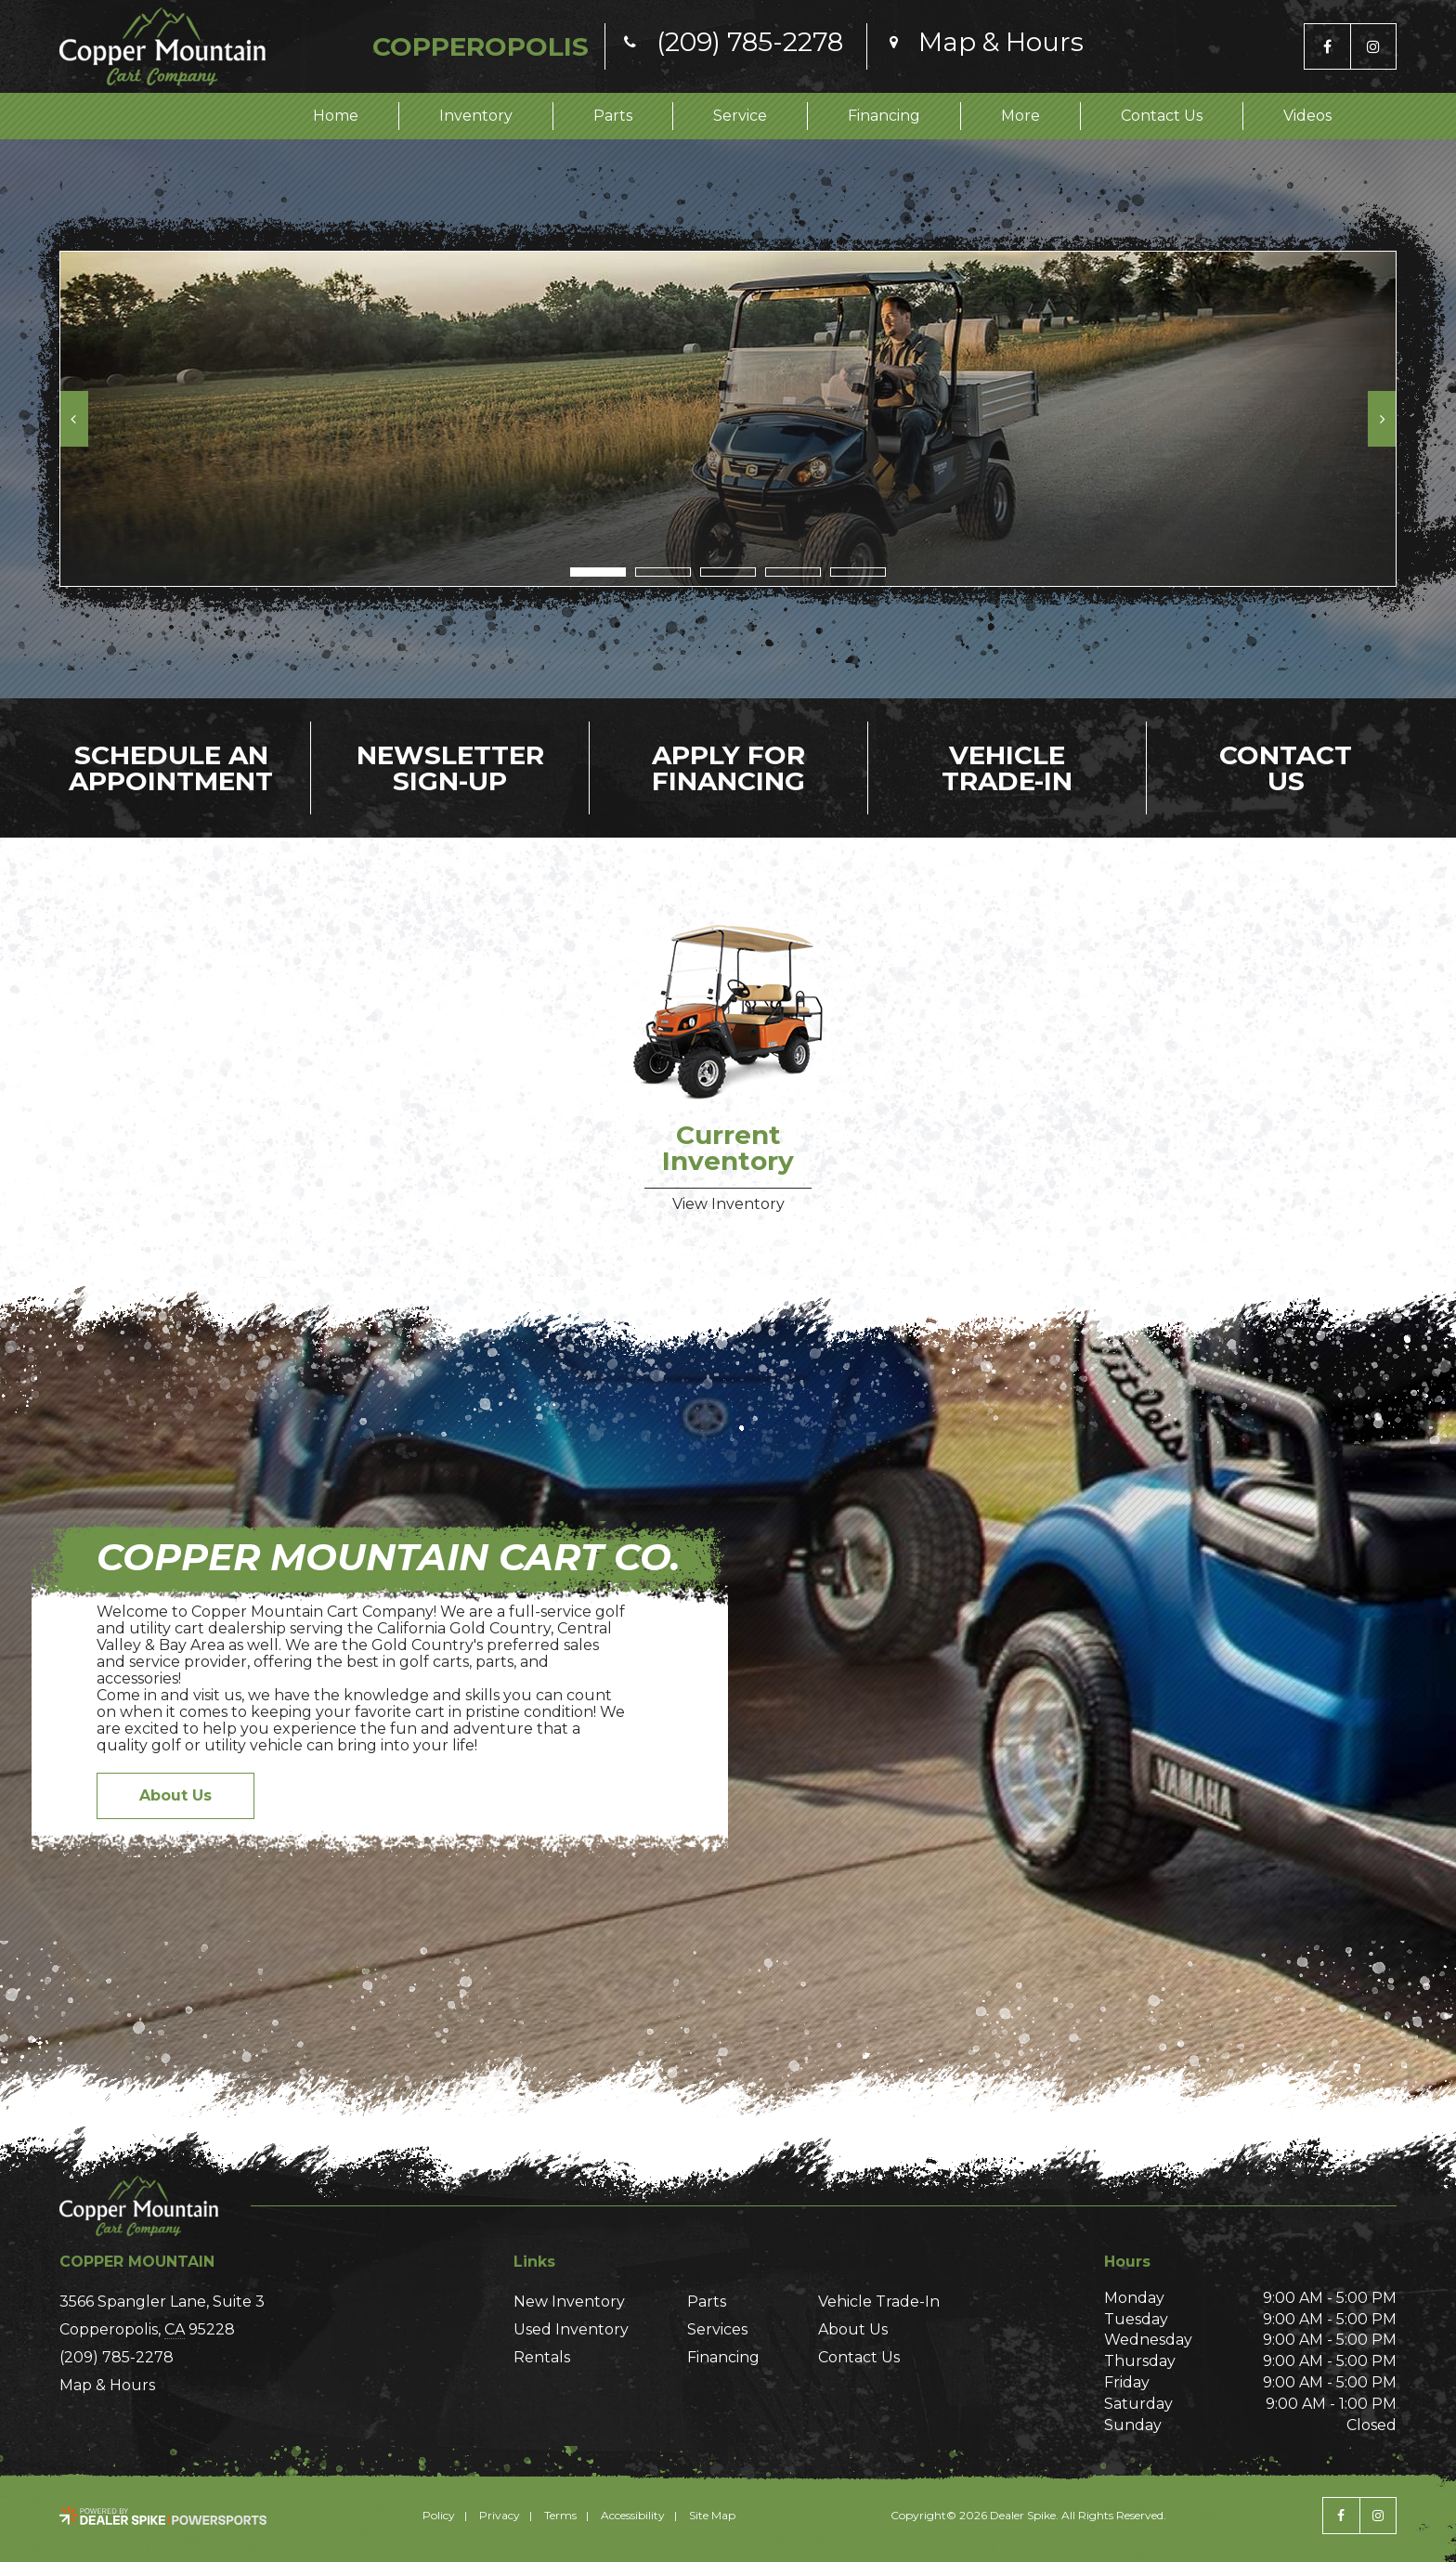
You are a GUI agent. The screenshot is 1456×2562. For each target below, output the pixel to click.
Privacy (499, 2515)
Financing (723, 2357)
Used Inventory (571, 2329)
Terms (560, 2515)
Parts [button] (612, 115)
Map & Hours (107, 2385)
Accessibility (633, 2515)
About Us (175, 1795)
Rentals (542, 2357)
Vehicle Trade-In (879, 2301)
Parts (706, 2301)
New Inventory (569, 2301)
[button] (74, 419)
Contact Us (1161, 115)
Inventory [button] (476, 115)
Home (335, 115)
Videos (1307, 115)
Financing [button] (884, 115)
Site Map (712, 2515)
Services (717, 2329)
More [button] (1020, 115)
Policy (438, 2515)
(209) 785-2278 (116, 2357)
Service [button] (740, 115)
